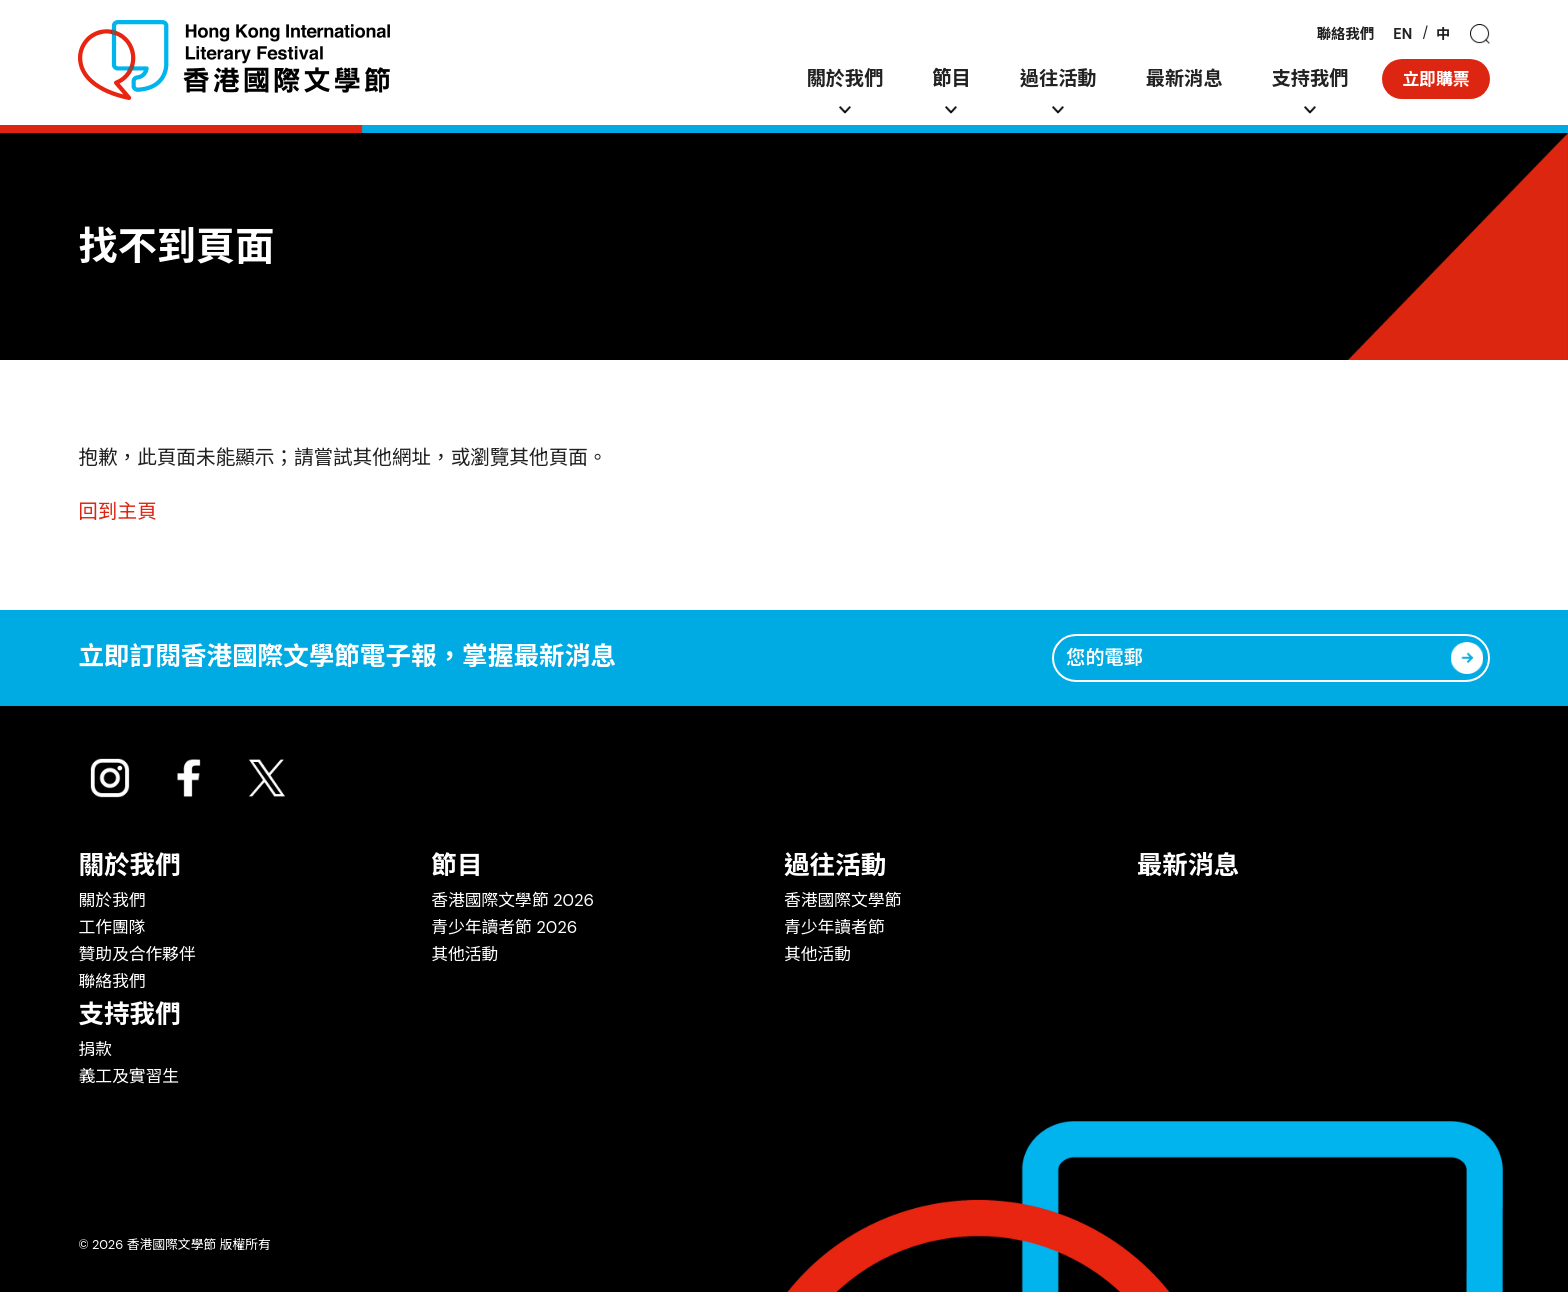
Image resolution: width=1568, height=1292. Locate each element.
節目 (951, 78)
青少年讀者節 (834, 927)
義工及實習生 (128, 1076)
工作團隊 (111, 927)
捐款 (95, 1049)
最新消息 (1184, 78)
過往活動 (1058, 78)
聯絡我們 (1346, 34)
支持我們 (1310, 78)
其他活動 (464, 954)
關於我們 (844, 78)
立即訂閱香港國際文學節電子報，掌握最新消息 (346, 657)
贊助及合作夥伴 (136, 954)
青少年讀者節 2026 (504, 927)
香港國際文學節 (842, 900)
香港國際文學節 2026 (512, 900)
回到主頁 (117, 511)
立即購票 (1435, 79)
